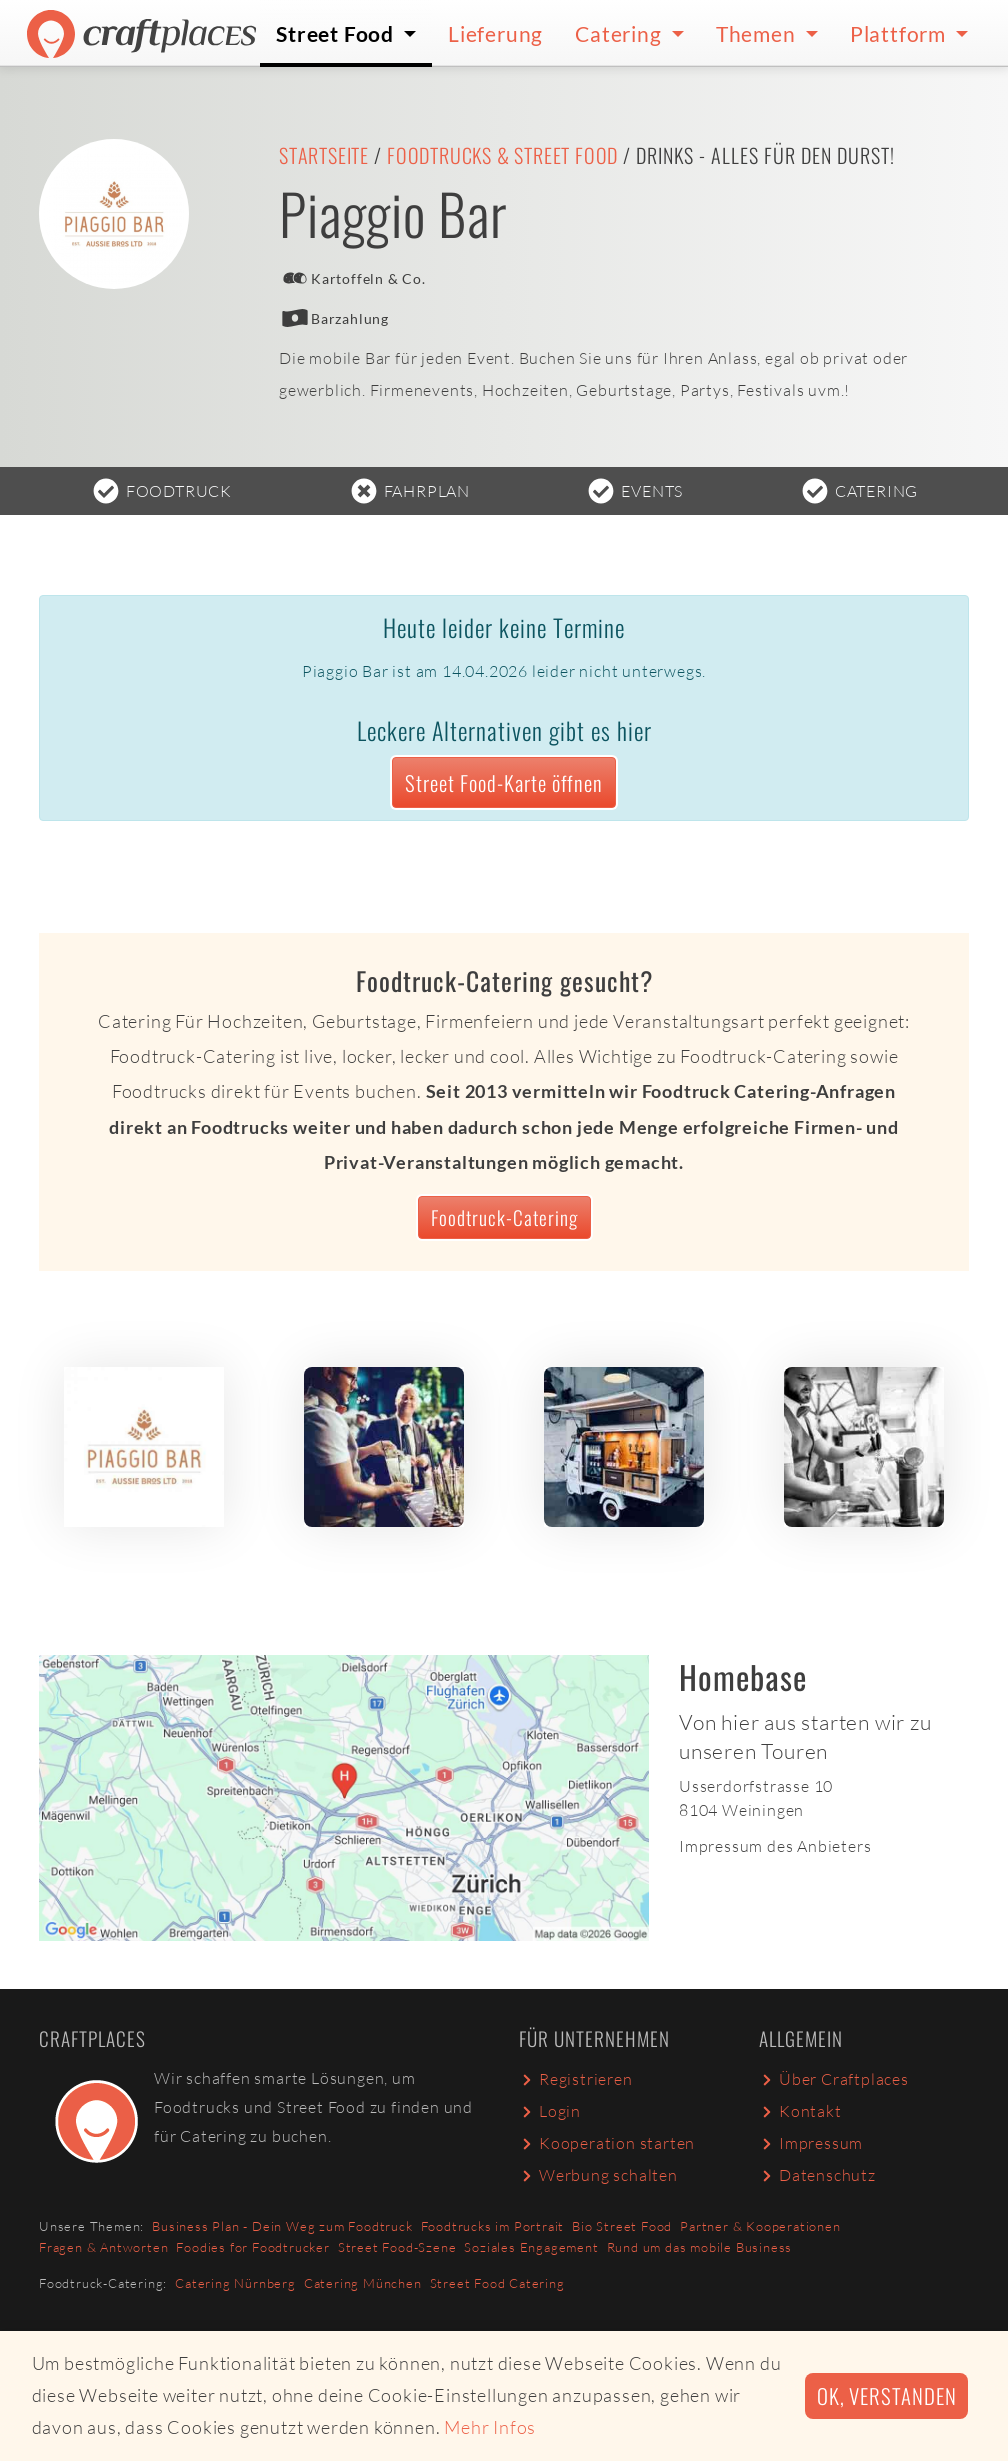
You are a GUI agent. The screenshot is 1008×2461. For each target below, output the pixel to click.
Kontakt (800, 2111)
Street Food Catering (497, 2283)
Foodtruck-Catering (504, 1217)
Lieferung (495, 33)
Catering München (363, 2283)
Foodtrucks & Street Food (502, 155)
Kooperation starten (607, 2143)
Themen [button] (758, 33)
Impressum (811, 2143)
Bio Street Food (622, 2226)
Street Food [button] (337, 33)
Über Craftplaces (834, 2079)
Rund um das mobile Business (700, 2247)
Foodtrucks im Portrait (493, 2226)
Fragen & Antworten (103, 2247)
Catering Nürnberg (235, 2283)
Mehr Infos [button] (490, 2427)
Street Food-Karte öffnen (504, 782)
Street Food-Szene (397, 2247)
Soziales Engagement (531, 2247)
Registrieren (576, 2079)
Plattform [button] (900, 33)
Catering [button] (620, 33)
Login (550, 2111)
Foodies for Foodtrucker (252, 2247)
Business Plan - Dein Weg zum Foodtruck (282, 2226)
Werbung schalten (598, 2175)
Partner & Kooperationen (760, 2226)
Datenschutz (817, 2175)
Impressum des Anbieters (775, 1846)
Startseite (324, 155)
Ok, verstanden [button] (886, 2395)
